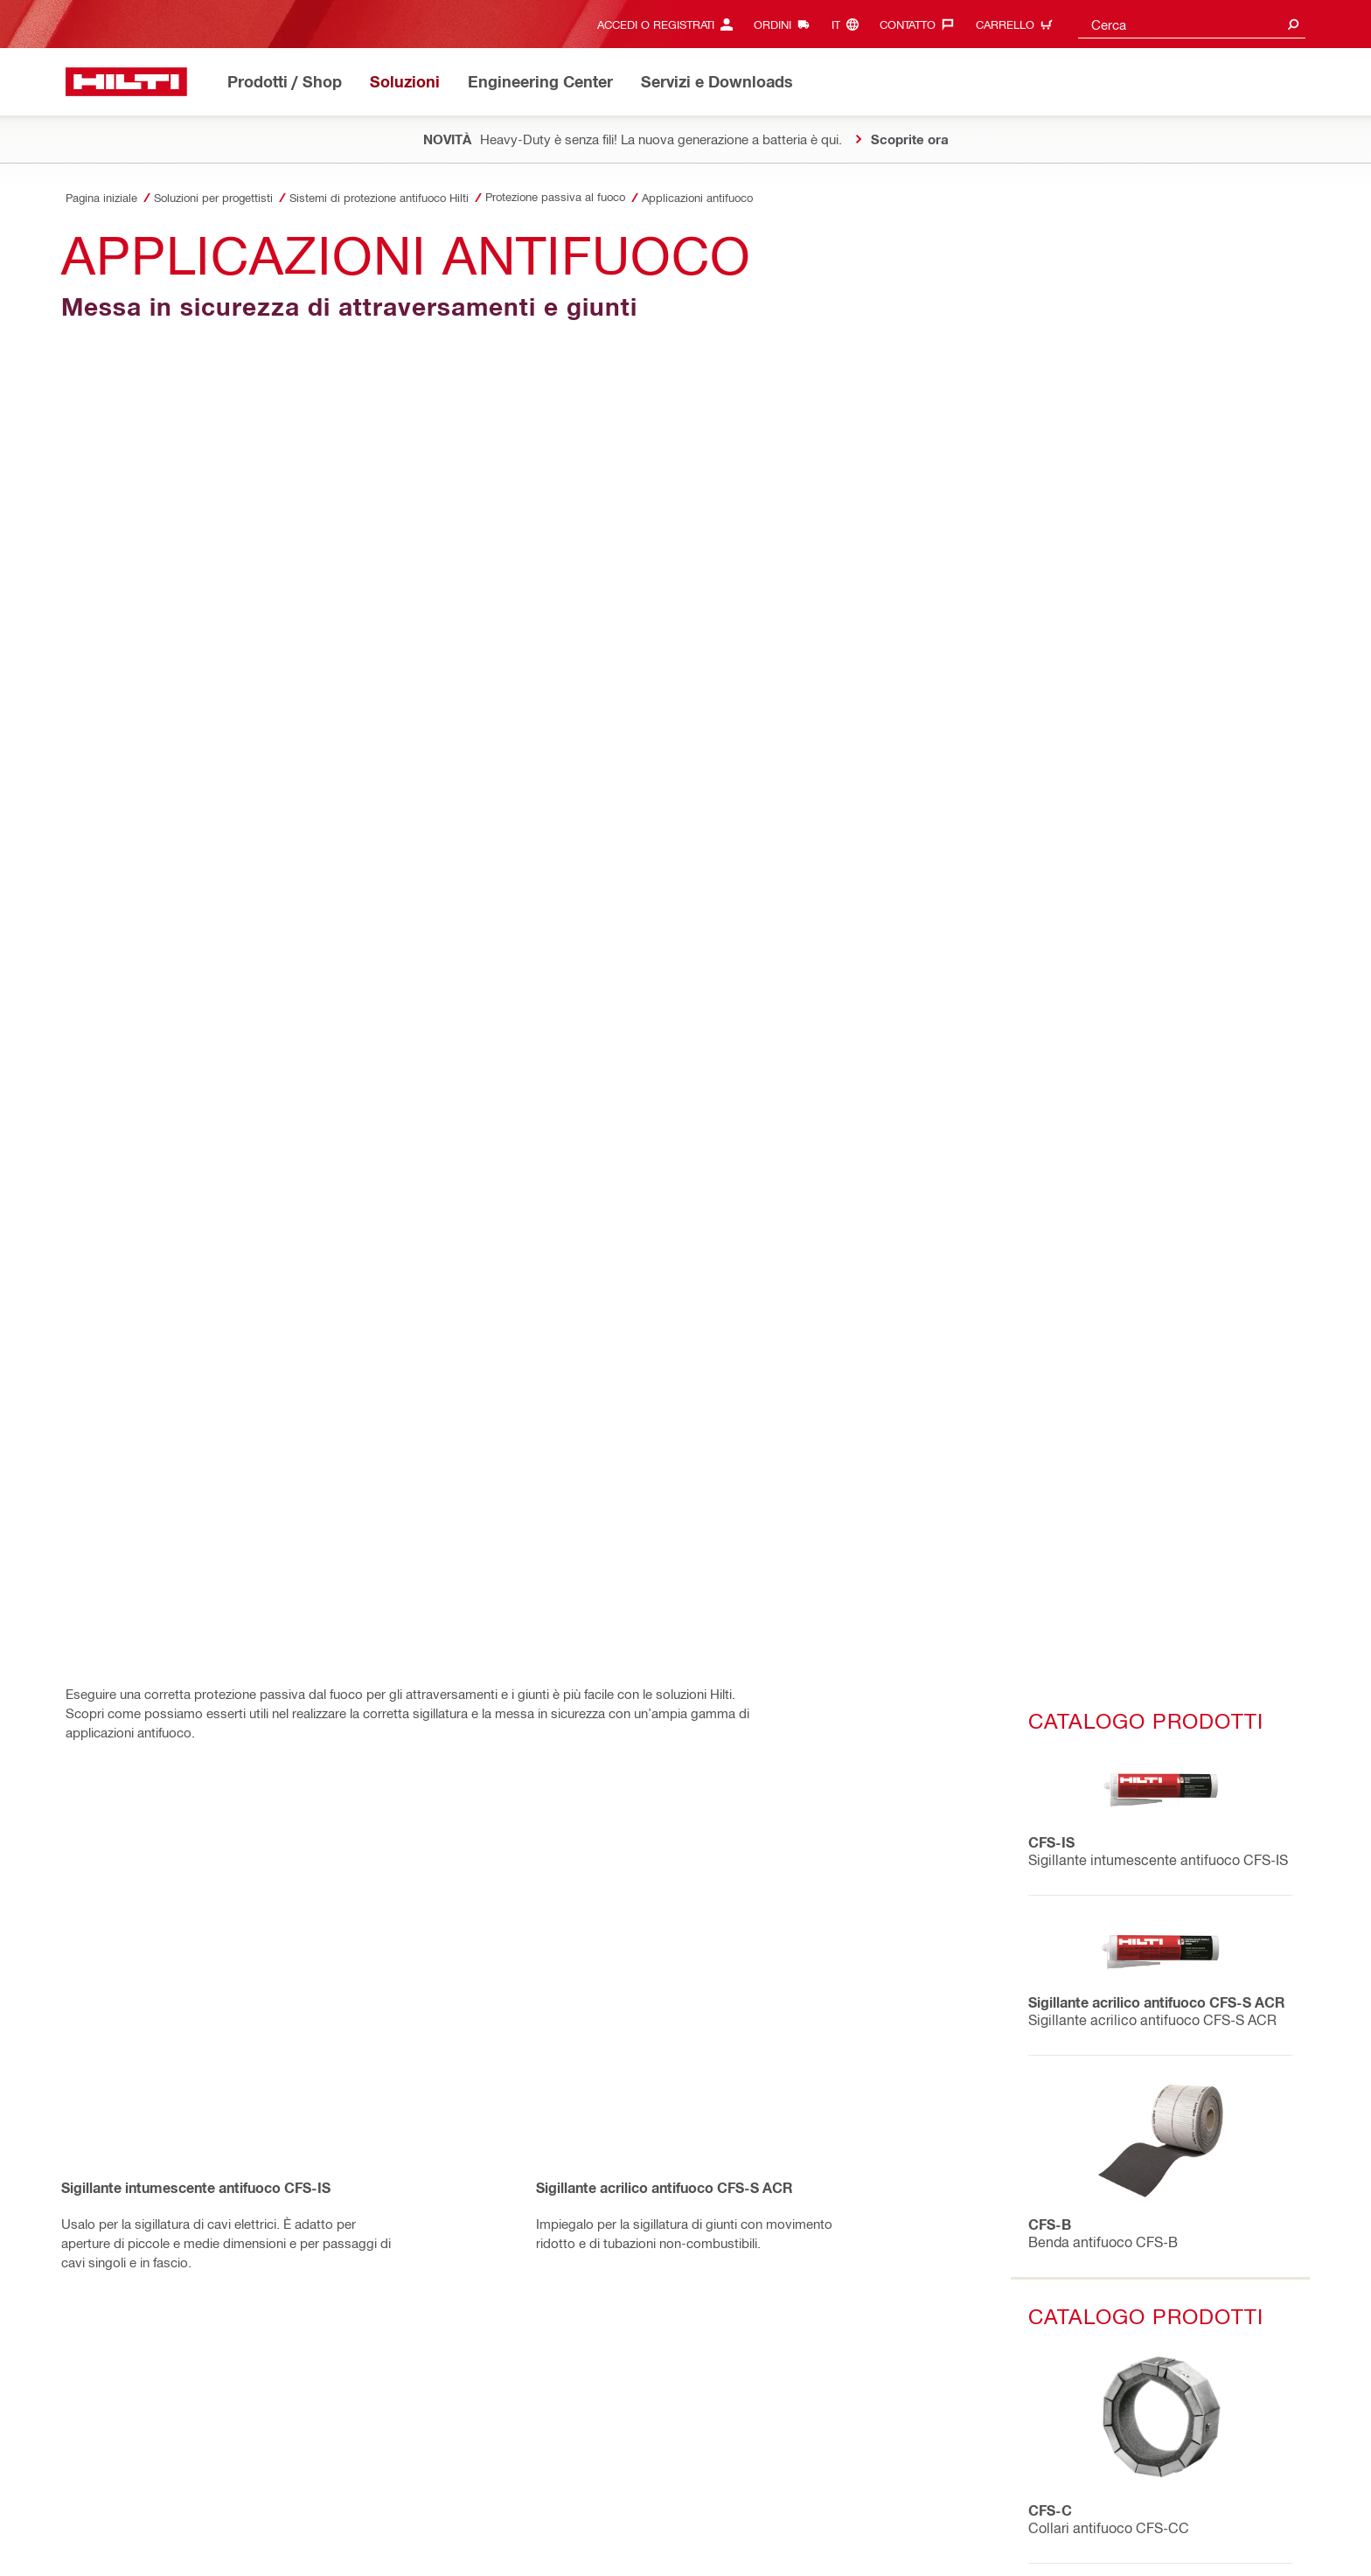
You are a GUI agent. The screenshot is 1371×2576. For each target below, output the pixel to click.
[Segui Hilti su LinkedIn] (987, 2542)
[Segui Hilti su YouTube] (1016, 2542)
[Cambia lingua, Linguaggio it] (849, 24)
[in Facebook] (92, 2022)
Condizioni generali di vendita (277, 2513)
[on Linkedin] (172, 2022)
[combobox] (1191, 24)
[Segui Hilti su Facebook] (929, 2542)
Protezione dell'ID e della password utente (696, 2513)
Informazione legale (527, 2513)
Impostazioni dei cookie (125, 2532)
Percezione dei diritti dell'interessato (351, 2532)
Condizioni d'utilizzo (415, 2513)
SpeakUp (222, 2532)
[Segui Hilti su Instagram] (958, 2542)
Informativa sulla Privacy (128, 2513)
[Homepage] (126, 81)
